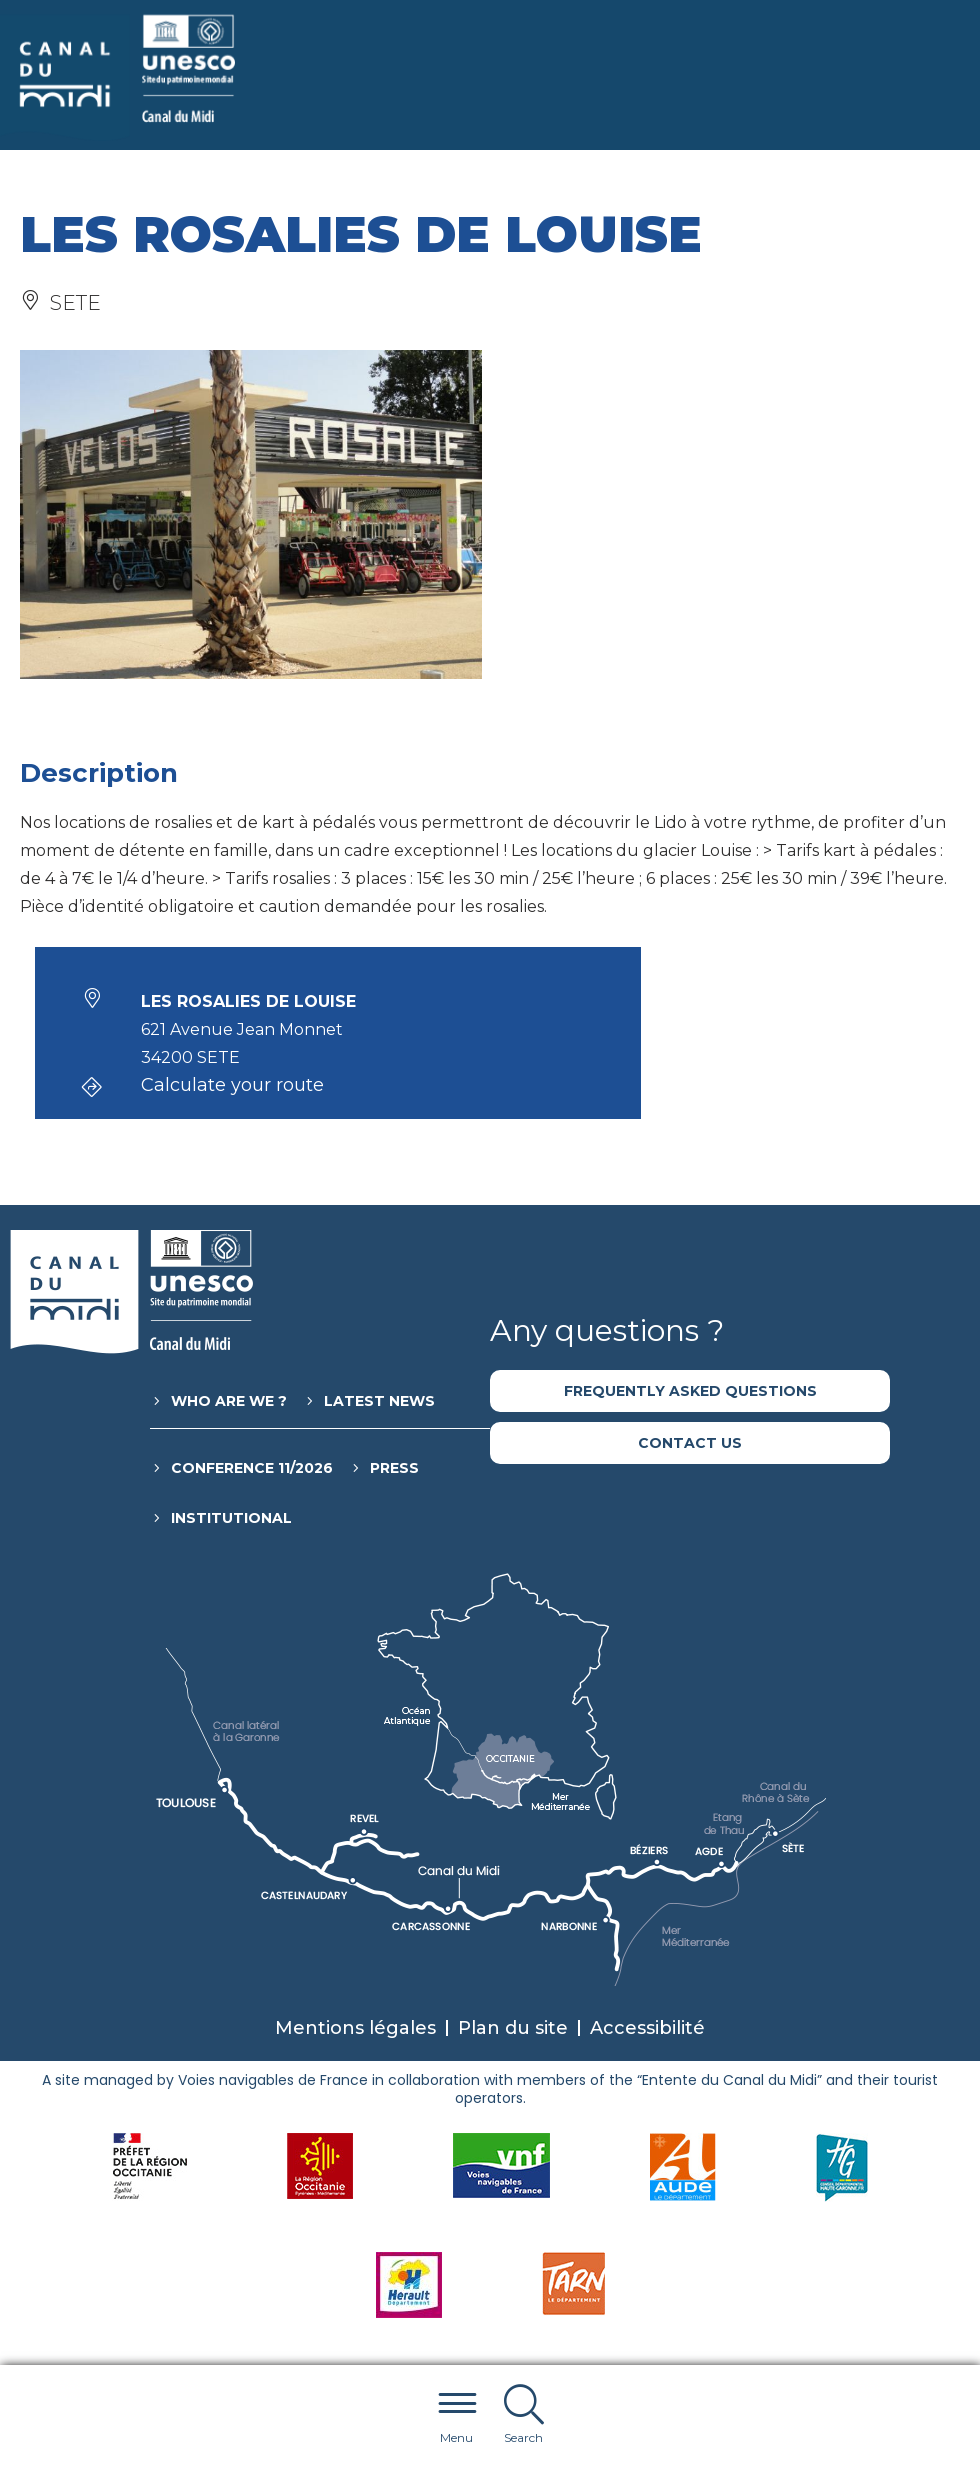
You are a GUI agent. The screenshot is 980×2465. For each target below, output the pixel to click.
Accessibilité (647, 2028)
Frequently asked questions (690, 1391)
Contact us (690, 1443)
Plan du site (513, 2028)
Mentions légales (355, 2028)
